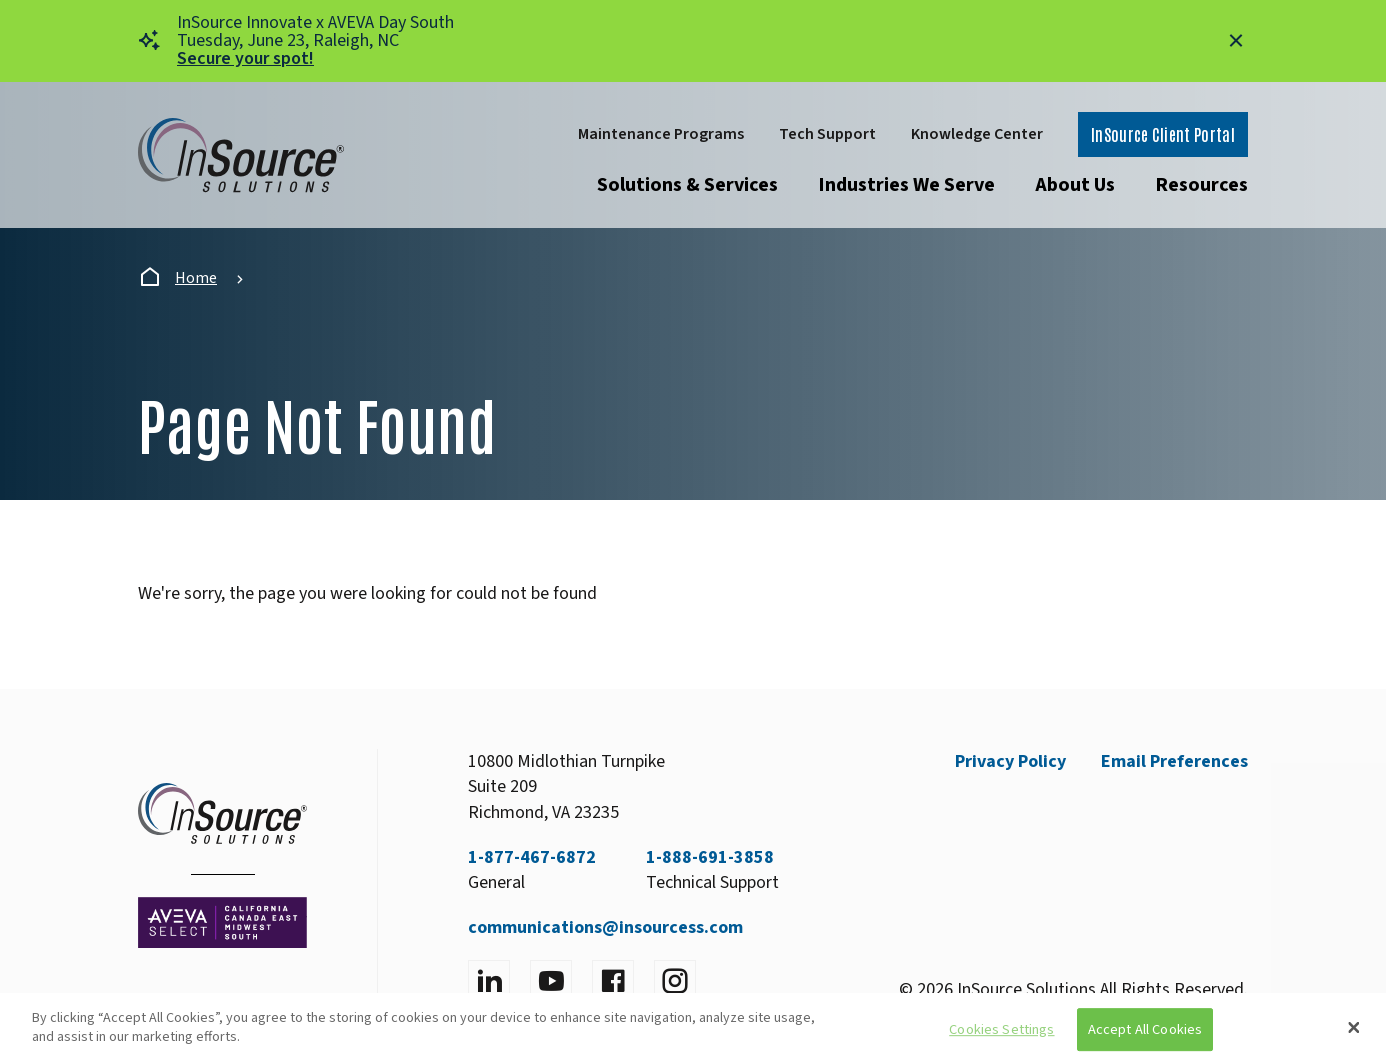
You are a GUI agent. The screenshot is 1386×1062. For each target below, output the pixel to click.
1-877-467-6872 (532, 857)
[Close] (1354, 1027)
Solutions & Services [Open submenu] (687, 185)
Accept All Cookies (1145, 1029)
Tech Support (827, 134)
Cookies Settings (1001, 1029)
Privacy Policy (1010, 761)
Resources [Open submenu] (1201, 185)
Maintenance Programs (661, 134)
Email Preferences (1174, 761)
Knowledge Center (977, 134)
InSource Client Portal (1163, 134)
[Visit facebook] (613, 981)
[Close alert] (1236, 41)
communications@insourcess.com (605, 927)
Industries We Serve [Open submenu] (906, 185)
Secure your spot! (245, 58)
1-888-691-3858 (710, 857)
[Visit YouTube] (551, 981)
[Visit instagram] (675, 981)
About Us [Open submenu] (1075, 185)
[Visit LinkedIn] (489, 981)
